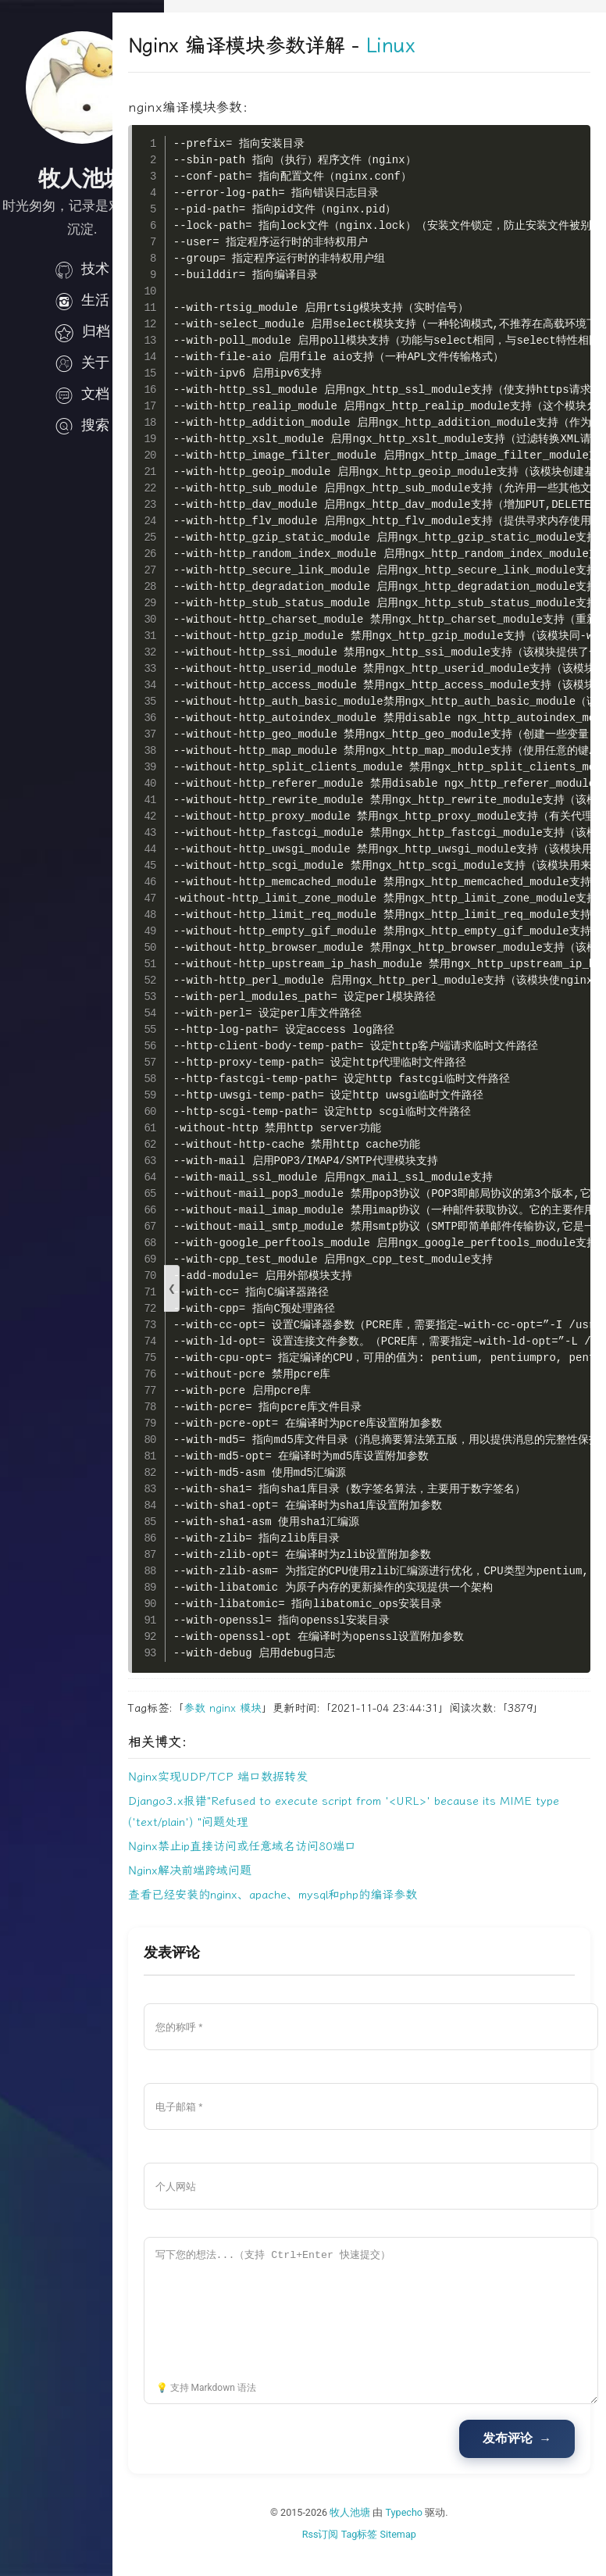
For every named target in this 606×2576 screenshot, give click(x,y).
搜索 (82, 425)
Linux (441, 46)
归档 (82, 331)
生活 (82, 300)
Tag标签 (385, 2554)
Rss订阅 (346, 2554)
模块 (302, 1708)
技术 (82, 269)
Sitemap (424, 2554)
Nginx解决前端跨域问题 (241, 1890)
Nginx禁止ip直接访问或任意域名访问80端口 (294, 1866)
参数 (246, 1708)
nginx (274, 1708)
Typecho (430, 2532)
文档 (82, 394)
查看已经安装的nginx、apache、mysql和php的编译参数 (324, 1914)
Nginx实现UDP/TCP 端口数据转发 (269, 1796)
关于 (82, 362)
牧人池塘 (376, 2532)
